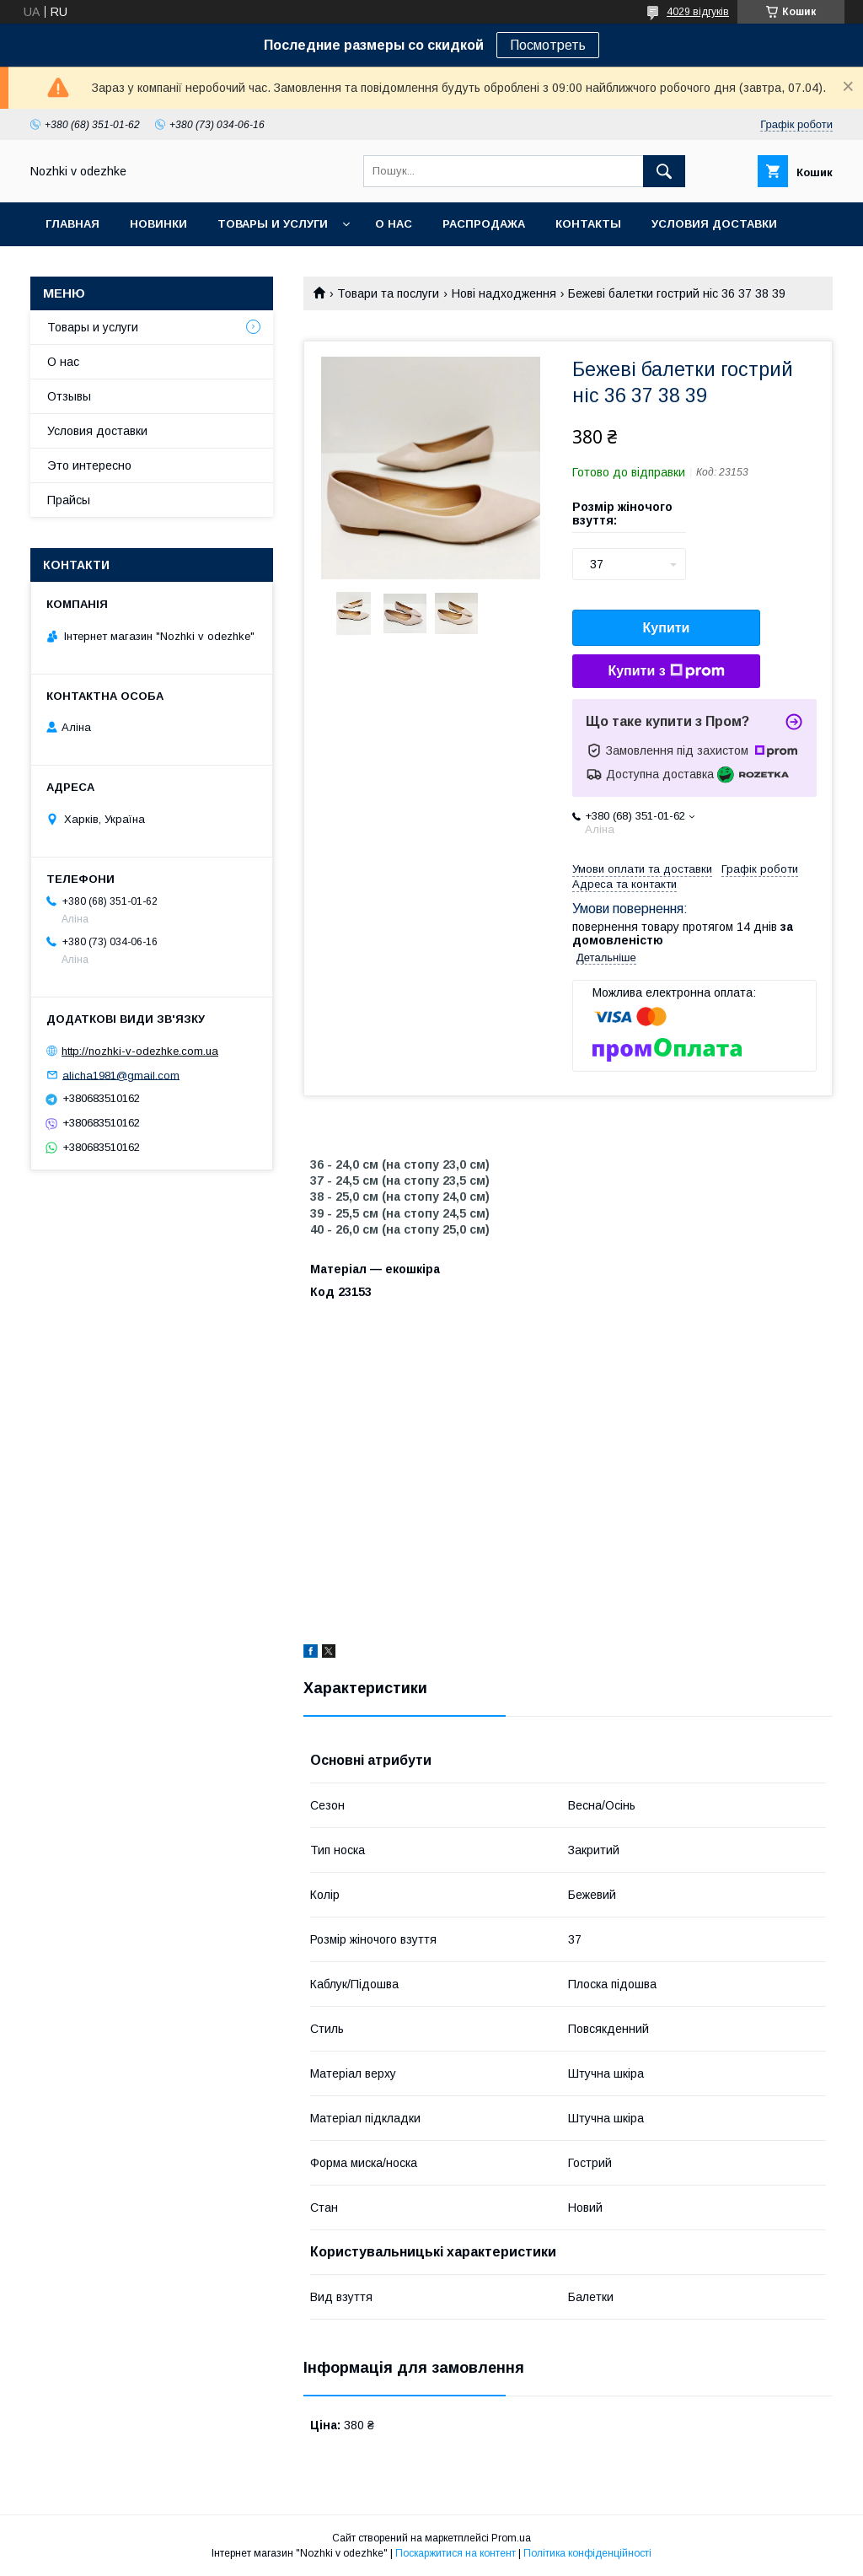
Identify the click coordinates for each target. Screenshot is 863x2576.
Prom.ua (511, 2538)
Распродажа (483, 224)
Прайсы (68, 500)
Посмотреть (548, 45)
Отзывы (69, 396)
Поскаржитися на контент (455, 2553)
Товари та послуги (388, 293)
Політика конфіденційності (587, 2553)
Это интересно (89, 465)
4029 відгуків (698, 12)
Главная (72, 224)
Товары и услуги (272, 224)
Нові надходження (504, 293)
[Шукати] (664, 171)
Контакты (588, 224)
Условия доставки (714, 224)
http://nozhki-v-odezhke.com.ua (140, 1051)
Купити (666, 628)
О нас (393, 224)
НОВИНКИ (158, 224)
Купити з (666, 671)
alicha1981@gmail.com (121, 1074)
